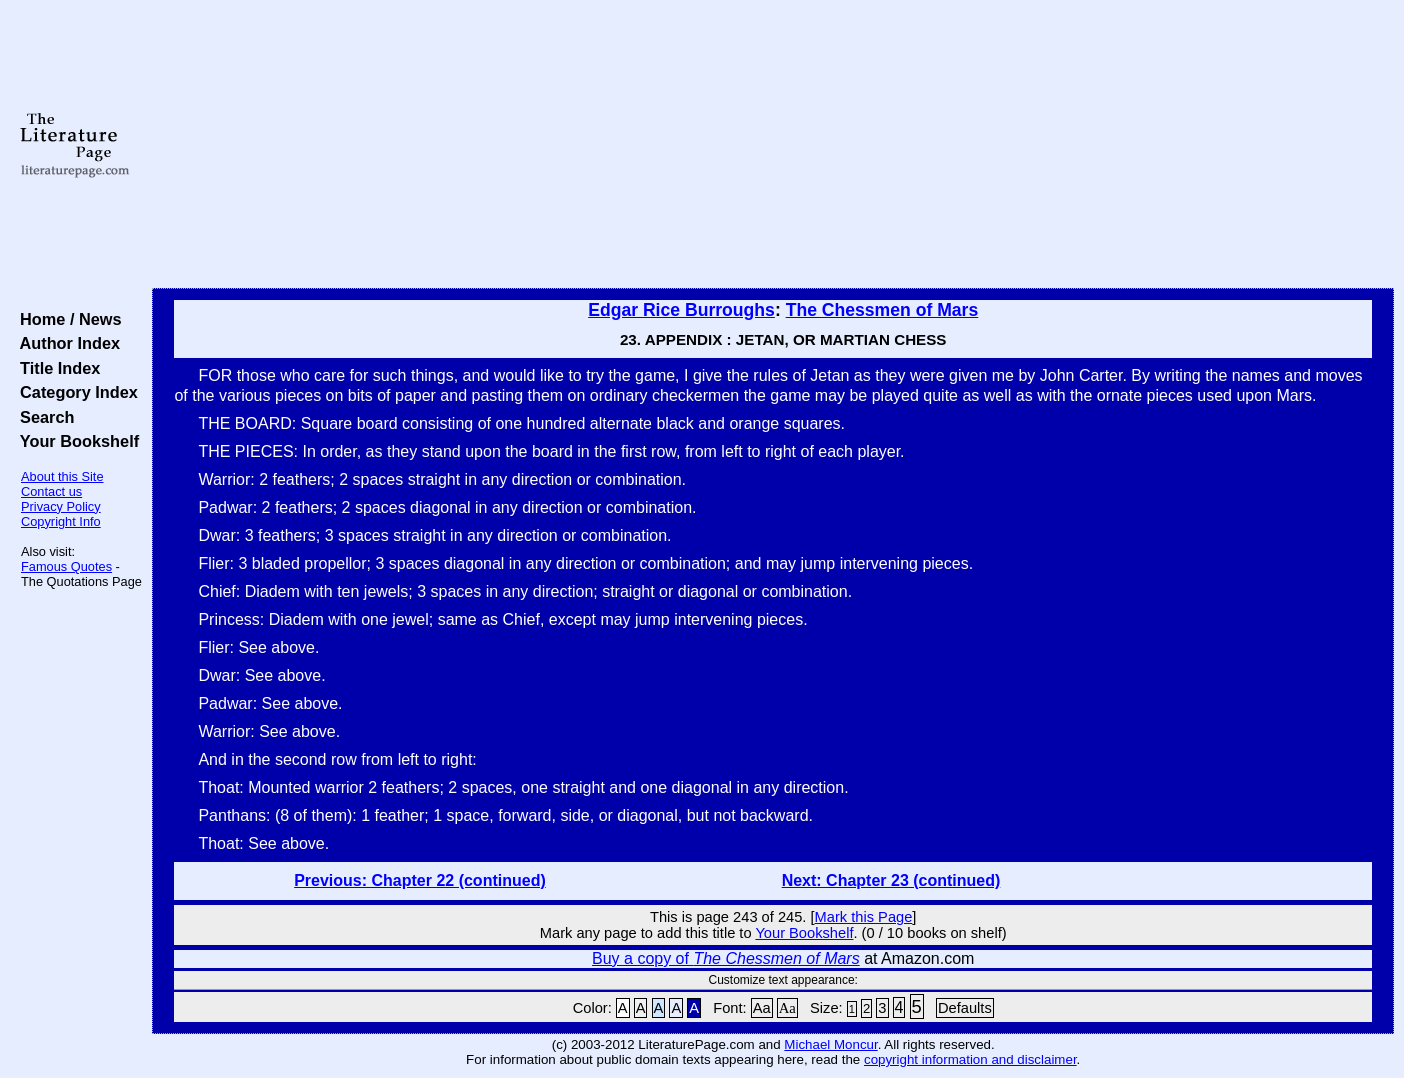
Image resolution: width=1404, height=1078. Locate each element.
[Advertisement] (773, 145)
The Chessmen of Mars (882, 310)
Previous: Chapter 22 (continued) (420, 880)
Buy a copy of (726, 958)
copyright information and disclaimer (970, 1059)
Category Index (74, 392)
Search (42, 417)
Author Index (65, 343)
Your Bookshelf (75, 441)
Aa (762, 1008)
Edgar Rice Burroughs (681, 310)
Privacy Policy (61, 506)
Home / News (66, 319)
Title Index (55, 368)
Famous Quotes (66, 566)
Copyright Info (61, 521)
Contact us (51, 491)
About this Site (62, 476)
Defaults (965, 1008)
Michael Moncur (830, 1044)
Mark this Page (864, 917)
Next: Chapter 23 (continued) (891, 880)
